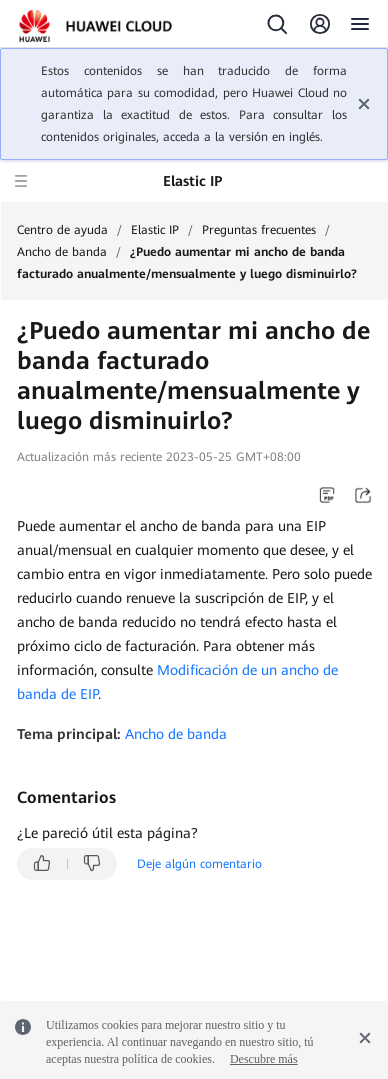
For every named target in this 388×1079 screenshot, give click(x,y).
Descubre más (264, 1059)
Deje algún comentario (199, 864)
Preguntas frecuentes (259, 230)
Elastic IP (155, 230)
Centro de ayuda (62, 230)
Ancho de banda (62, 252)
